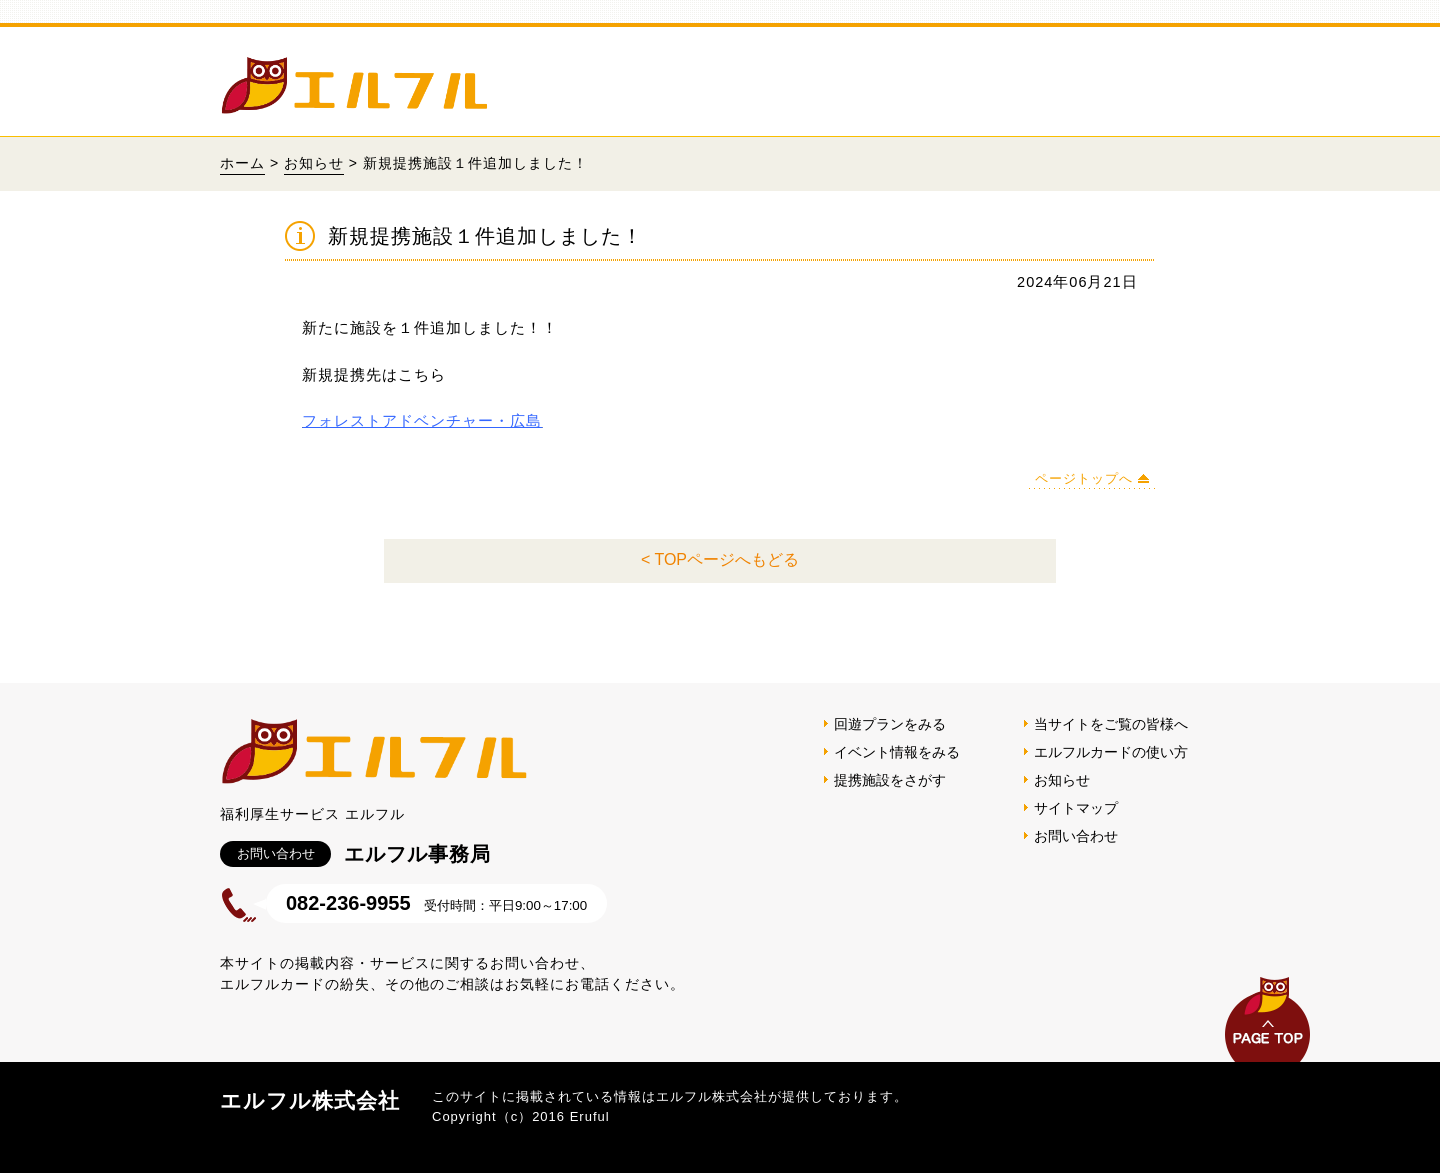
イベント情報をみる (897, 752)
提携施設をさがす (890, 780)
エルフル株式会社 (310, 1100)
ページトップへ (1084, 478)
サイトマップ (1076, 808)
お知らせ (314, 163)
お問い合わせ (1076, 836)
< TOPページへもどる (720, 559)
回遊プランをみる (890, 724)
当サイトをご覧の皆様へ (1111, 724)
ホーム (242, 163)
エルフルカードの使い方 (1111, 752)
